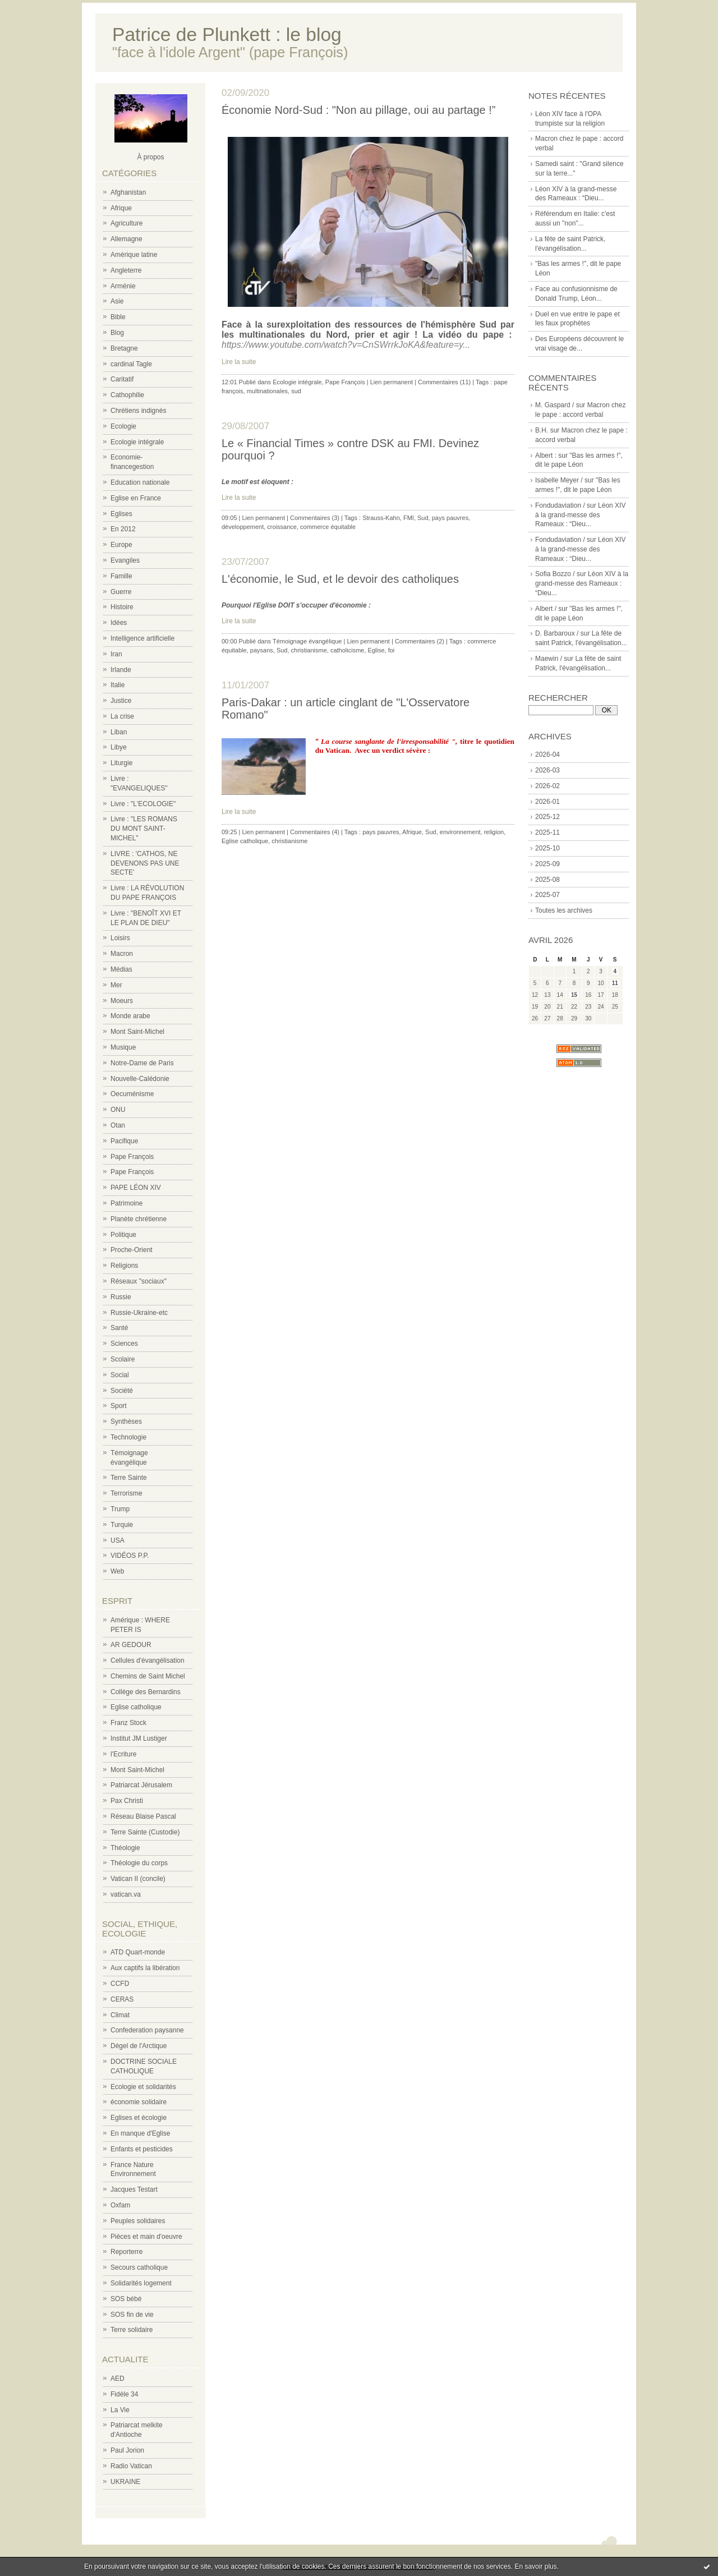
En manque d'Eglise (140, 2133)
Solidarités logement (141, 2283)
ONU (118, 1110)
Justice (121, 701)
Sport (119, 1406)
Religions (124, 1265)
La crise (122, 716)
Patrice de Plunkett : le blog (227, 34)
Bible (118, 317)
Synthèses (126, 1421)
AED (118, 2378)
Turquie (122, 1525)
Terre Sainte (129, 1478)
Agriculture (126, 223)
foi (391, 650)
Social (120, 1375)
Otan (118, 1125)
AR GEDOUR (131, 1645)
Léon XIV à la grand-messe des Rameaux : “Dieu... (580, 515)
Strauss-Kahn (381, 517)
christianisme (309, 650)
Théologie (125, 1848)
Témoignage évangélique (307, 641)
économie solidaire (139, 2102)
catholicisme (347, 650)
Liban (119, 732)
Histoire (122, 607)
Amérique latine (134, 255)
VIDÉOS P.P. (130, 1556)
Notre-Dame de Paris (142, 1063)
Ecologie (123, 426)
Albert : (545, 455)
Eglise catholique (136, 1707)
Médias (121, 969)
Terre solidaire (132, 2330)
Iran (116, 654)
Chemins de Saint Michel (148, 1676)
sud (296, 391)
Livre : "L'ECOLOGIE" (143, 804)
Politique (123, 1235)
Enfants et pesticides (142, 2149)
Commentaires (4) (314, 832)
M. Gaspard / (554, 405)
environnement (460, 832)
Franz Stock (128, 1723)
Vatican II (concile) (138, 1879)
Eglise (376, 650)
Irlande (121, 670)
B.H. (541, 430)
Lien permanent (391, 382)
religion (494, 832)
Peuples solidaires (138, 2221)
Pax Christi (127, 1801)
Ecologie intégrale (137, 442)
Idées (119, 623)
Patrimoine (126, 1203)
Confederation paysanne (147, 2030)
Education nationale (140, 482)
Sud (423, 517)
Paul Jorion (127, 2450)
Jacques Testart (134, 2189)
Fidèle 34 (124, 2394)
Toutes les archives (563, 910)
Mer (116, 985)
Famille (121, 576)
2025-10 (547, 848)
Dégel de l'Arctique (139, 2046)
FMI (408, 517)
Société (122, 1391)
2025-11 (547, 832)
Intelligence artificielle (142, 638)
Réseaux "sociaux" (139, 1281)
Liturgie (121, 763)
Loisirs (120, 938)
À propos (150, 157)
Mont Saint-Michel (137, 1032)
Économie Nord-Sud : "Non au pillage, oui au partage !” (359, 110)
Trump (120, 1509)
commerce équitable (328, 526)
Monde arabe (130, 1016)
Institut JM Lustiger (139, 1738)
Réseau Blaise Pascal (143, 1816)
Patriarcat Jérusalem (141, 1785)
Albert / (545, 609)
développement (243, 526)
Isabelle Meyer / (559, 480)
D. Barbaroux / (556, 633)
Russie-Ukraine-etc (139, 1313)
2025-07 (547, 895)
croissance (282, 526)
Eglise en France (136, 498)
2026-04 (547, 754)
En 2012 (123, 529)
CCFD (120, 1984)
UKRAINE (125, 2482)
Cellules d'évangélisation (148, 1660)
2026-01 (547, 802)
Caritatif (122, 379)
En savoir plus (535, 2566)
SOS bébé (126, 2299)
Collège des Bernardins (146, 1692)
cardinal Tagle (131, 364)
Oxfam (120, 2205)
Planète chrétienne (139, 1219)
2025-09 (547, 864)
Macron (122, 954)
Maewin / (548, 659)
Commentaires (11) (444, 382)
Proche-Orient (132, 1250)
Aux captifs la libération (145, 1968)
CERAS (122, 1999)
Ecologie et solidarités (143, 2087)
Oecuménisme (132, 1094)
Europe (121, 545)
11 (615, 983)
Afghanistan (128, 192)
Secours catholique (139, 2267)
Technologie (128, 1437)
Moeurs (122, 1001)
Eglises (121, 514)
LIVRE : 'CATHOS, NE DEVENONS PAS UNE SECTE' (145, 863)
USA (118, 1540)
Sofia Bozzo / (555, 574)
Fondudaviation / (560, 505)
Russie (121, 1297)
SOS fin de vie (132, 2315)
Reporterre (126, 2252)
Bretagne (124, 348)
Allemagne (126, 239)
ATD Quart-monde (138, 1952)
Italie (118, 685)
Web (117, 1571)
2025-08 (547, 880)
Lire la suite (239, 362)
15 (574, 995)
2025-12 (547, 817)
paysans (261, 650)
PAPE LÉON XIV (136, 1188)
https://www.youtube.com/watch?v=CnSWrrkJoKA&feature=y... (346, 344)
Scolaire (123, 1359)
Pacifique (124, 1141)
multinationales (267, 391)
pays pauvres (450, 517)
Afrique (121, 208)
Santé (119, 1328)
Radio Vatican (131, 2466)
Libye (119, 747)
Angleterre (126, 270)
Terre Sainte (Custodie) (145, 1832)
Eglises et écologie (139, 2118)
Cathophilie (127, 395)
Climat (120, 2015)
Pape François (132, 1157)
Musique (123, 1047)
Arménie (123, 286)
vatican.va (126, 1894)
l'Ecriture (123, 1754)
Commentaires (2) (419, 641)
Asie (117, 301)
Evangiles (125, 560)
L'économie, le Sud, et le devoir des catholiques (340, 579)
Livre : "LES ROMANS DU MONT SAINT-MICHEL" (144, 828)
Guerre (121, 592)
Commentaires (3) (314, 517)
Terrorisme (126, 1493)
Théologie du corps (139, 1863)
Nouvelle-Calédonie (140, 1079)
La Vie (120, 2410)
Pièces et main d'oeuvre (146, 2237)
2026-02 (547, 786)
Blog (117, 333)
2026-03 (547, 770)
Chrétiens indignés (138, 411)
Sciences (124, 1343)
